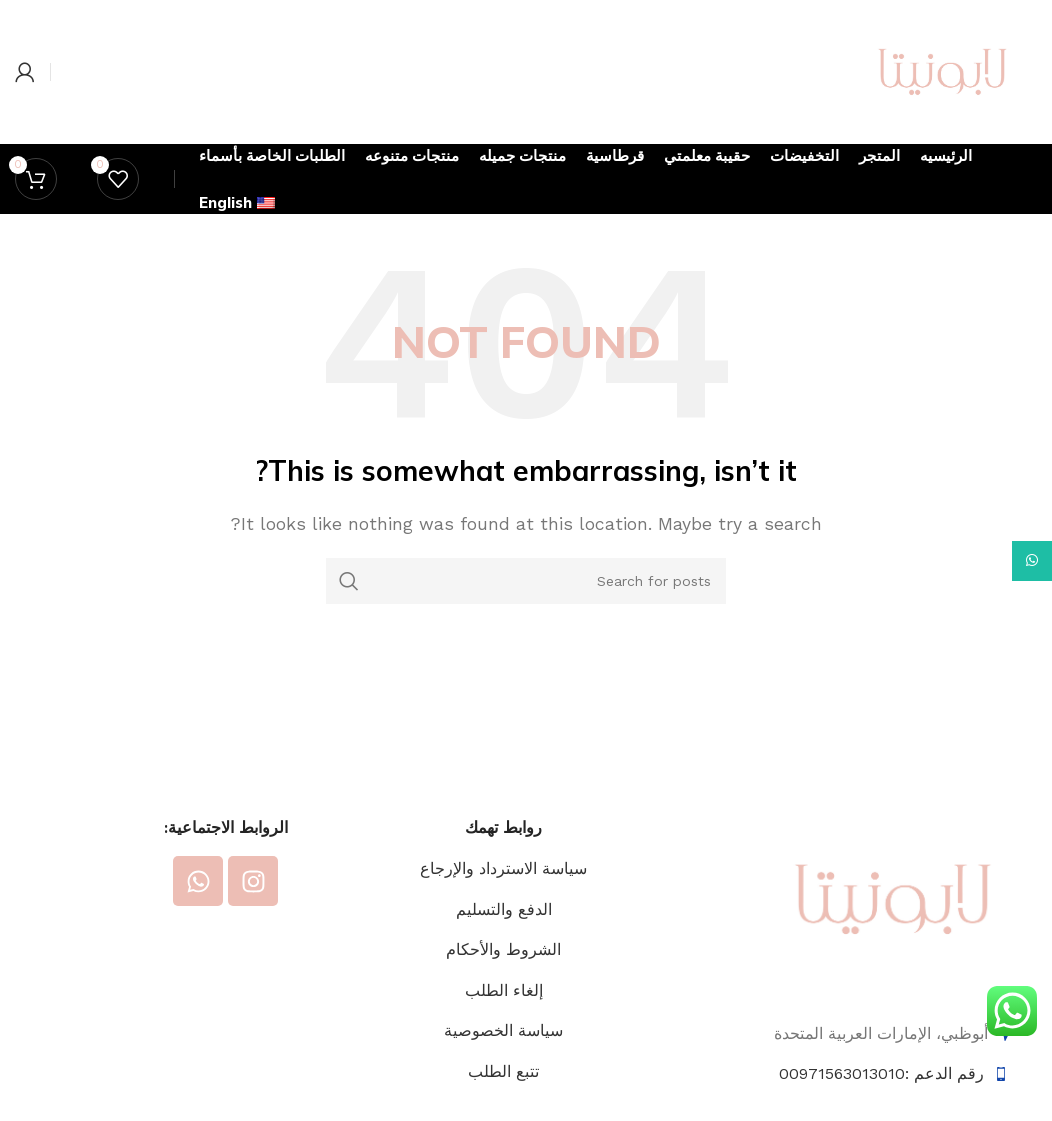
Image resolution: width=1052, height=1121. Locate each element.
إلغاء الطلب (504, 990)
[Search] (526, 581)
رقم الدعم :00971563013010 (881, 1073)
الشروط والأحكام (503, 949)
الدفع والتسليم (504, 909)
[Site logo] (942, 70)
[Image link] (893, 897)
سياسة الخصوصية (503, 1030)
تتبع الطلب (503, 1071)
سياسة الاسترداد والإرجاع (503, 868)
